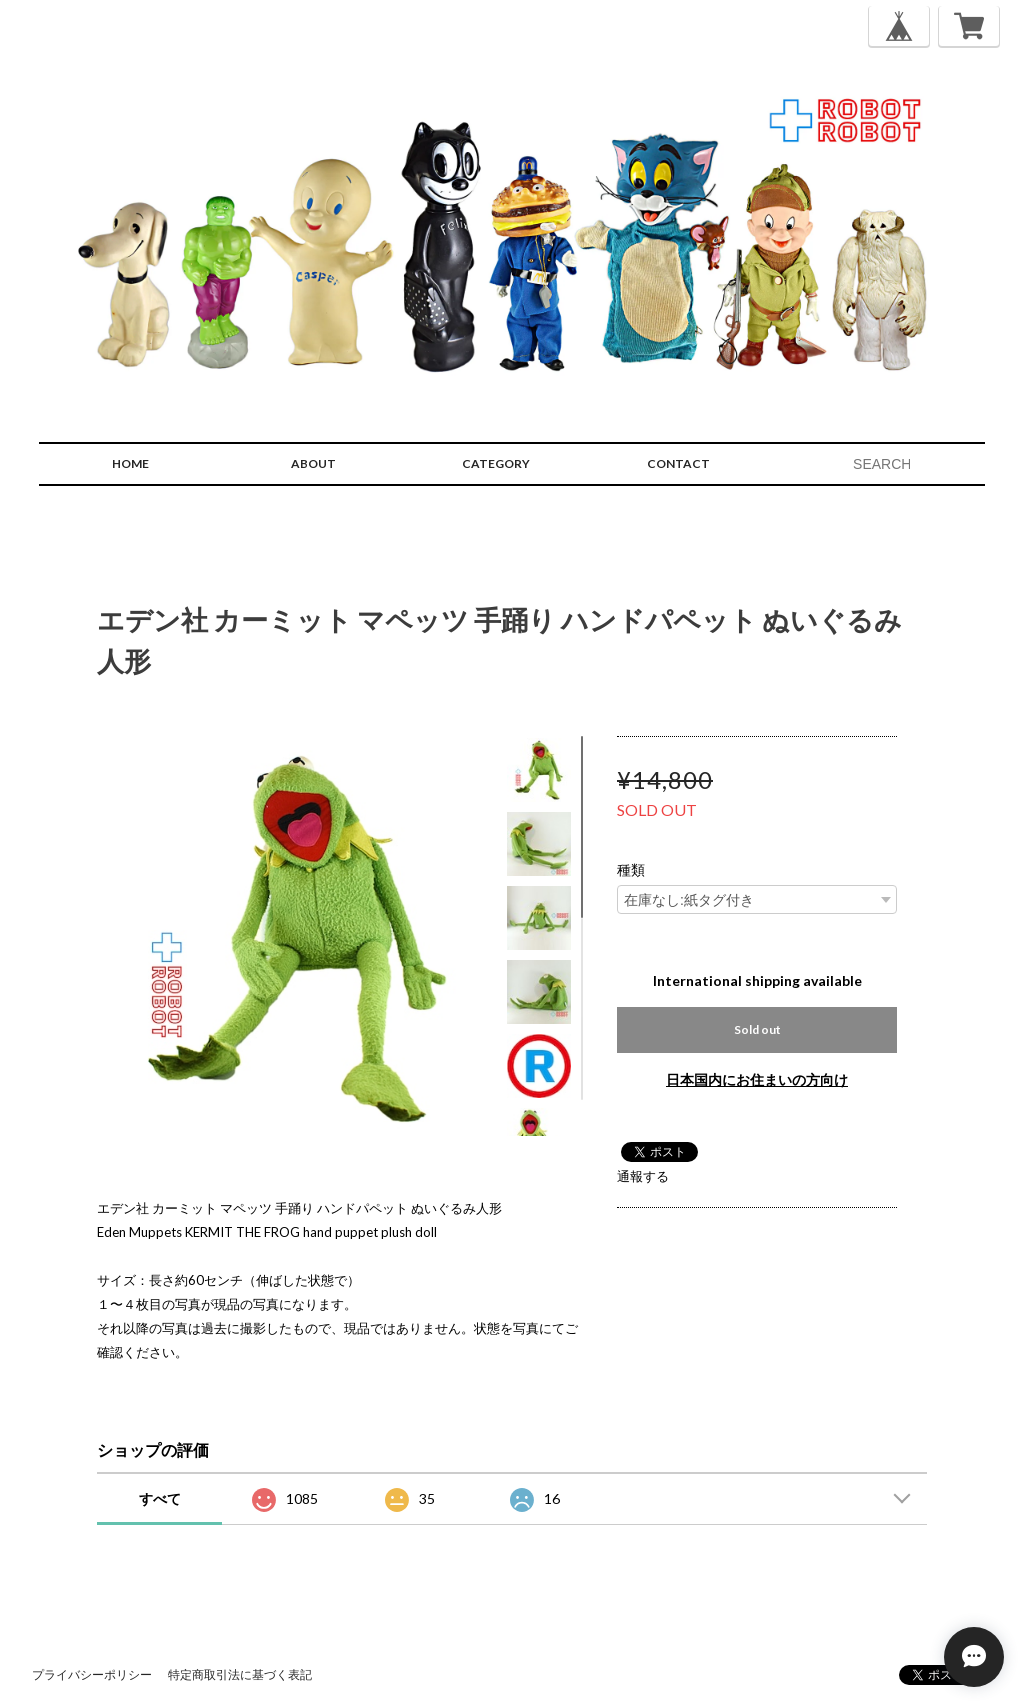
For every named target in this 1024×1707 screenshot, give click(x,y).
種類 (631, 870)
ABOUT (313, 463)
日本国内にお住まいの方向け (757, 1079)
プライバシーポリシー (92, 1674)
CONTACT (678, 463)
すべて (160, 1498)
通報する (643, 1176)
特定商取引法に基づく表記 (240, 1674)
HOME (130, 463)
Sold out (757, 1029)
